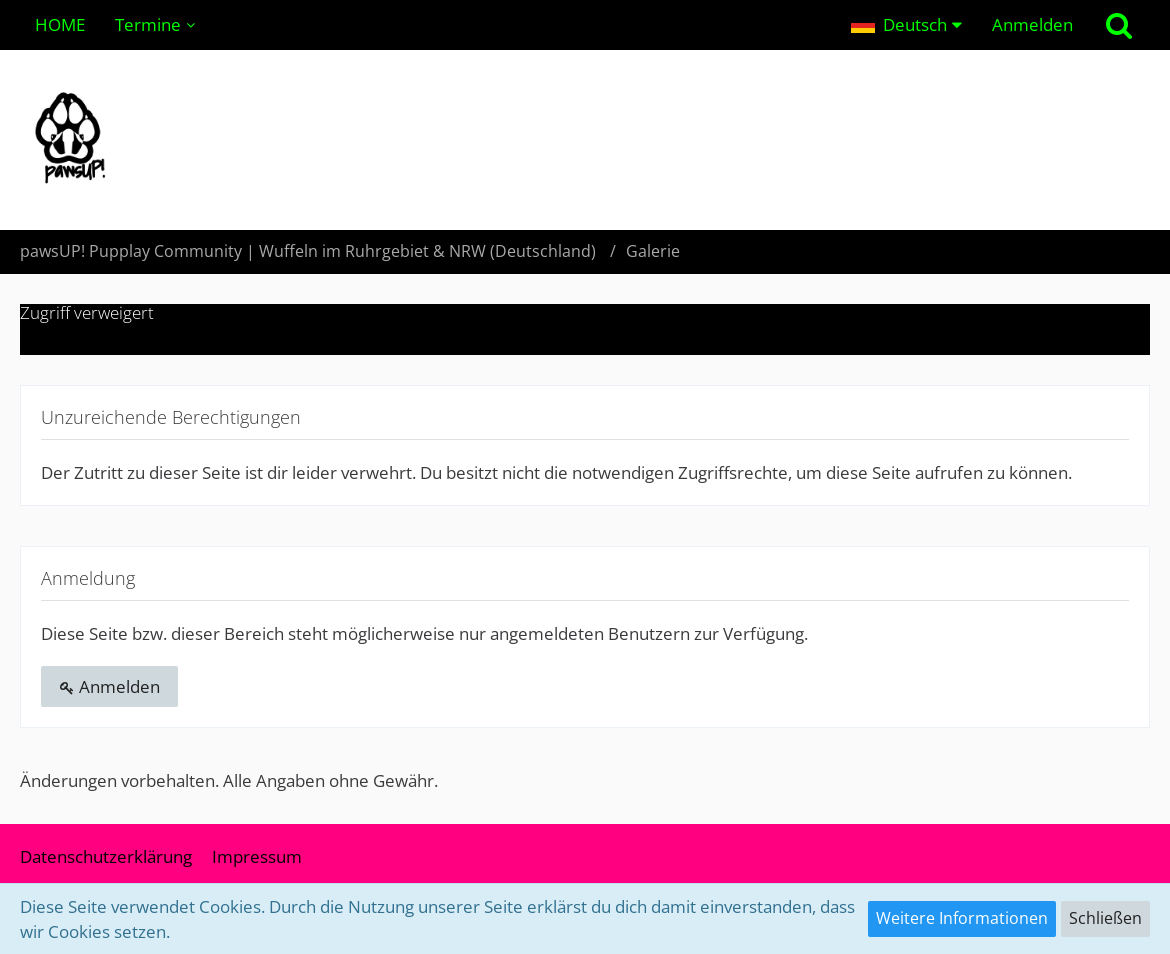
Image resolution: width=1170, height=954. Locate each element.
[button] (906, 25)
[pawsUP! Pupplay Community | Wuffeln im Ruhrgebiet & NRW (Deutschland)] (585, 140)
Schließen (1105, 918)
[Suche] (1119, 25)
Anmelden (1032, 24)
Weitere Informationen (962, 918)
